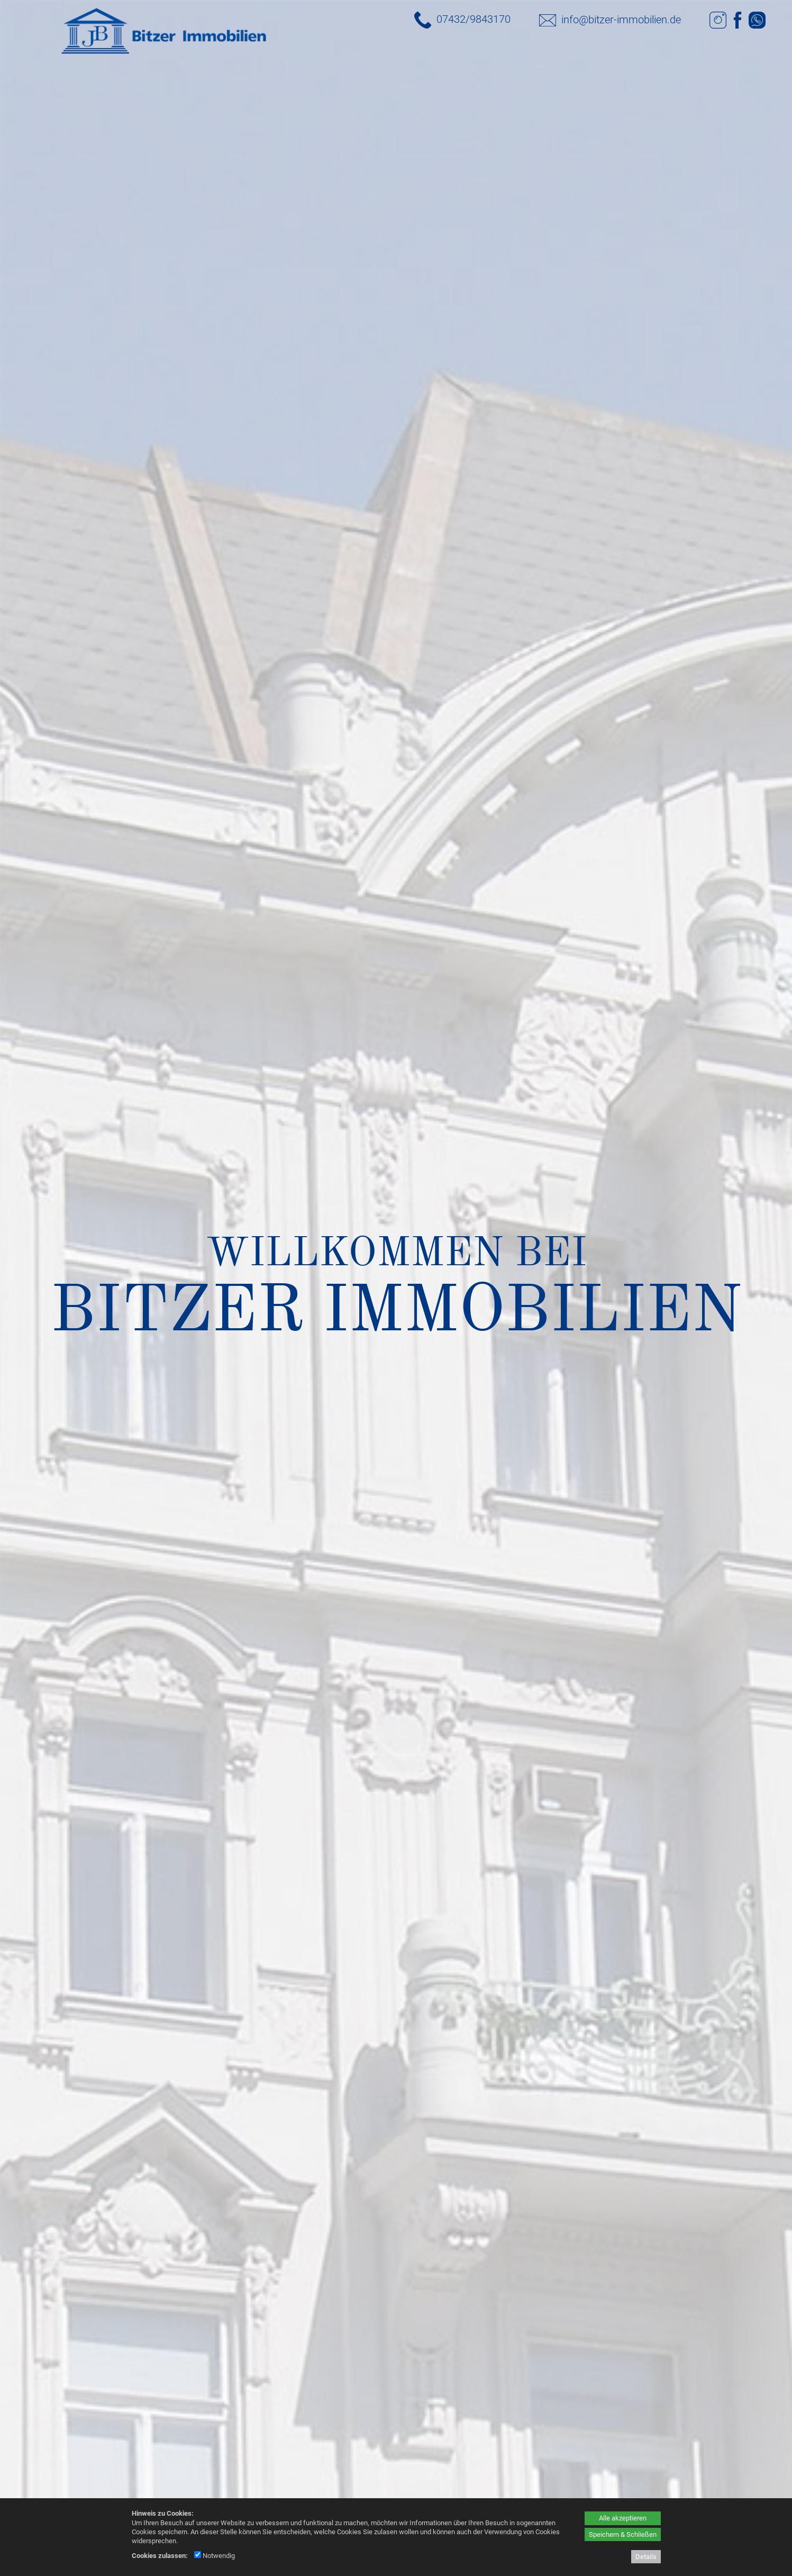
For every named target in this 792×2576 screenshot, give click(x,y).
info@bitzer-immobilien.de (621, 19)
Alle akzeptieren (623, 2518)
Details (646, 2557)
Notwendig (214, 2556)
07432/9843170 (473, 19)
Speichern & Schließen (623, 2534)
